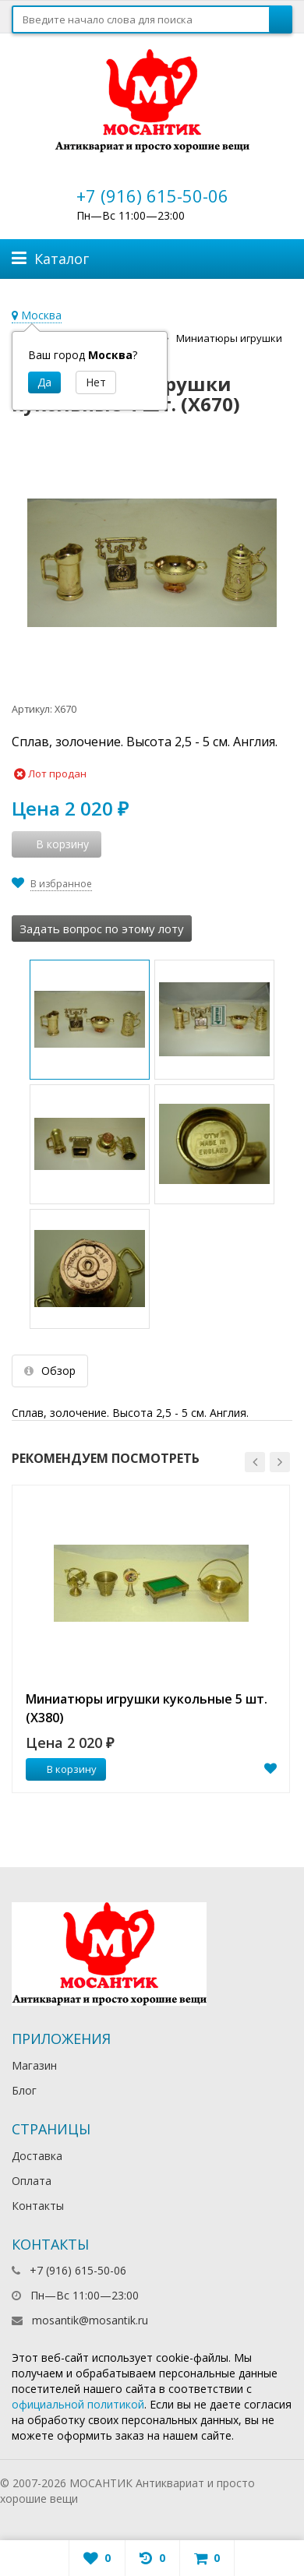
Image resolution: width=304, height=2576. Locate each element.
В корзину (63, 1769)
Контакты (38, 2205)
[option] (150, 1639)
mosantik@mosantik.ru (90, 2320)
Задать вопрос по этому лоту (101, 928)
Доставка (37, 2155)
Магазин (34, 2065)
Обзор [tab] (50, 1370)
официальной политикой (78, 2404)
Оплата (31, 2180)
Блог (24, 2090)
